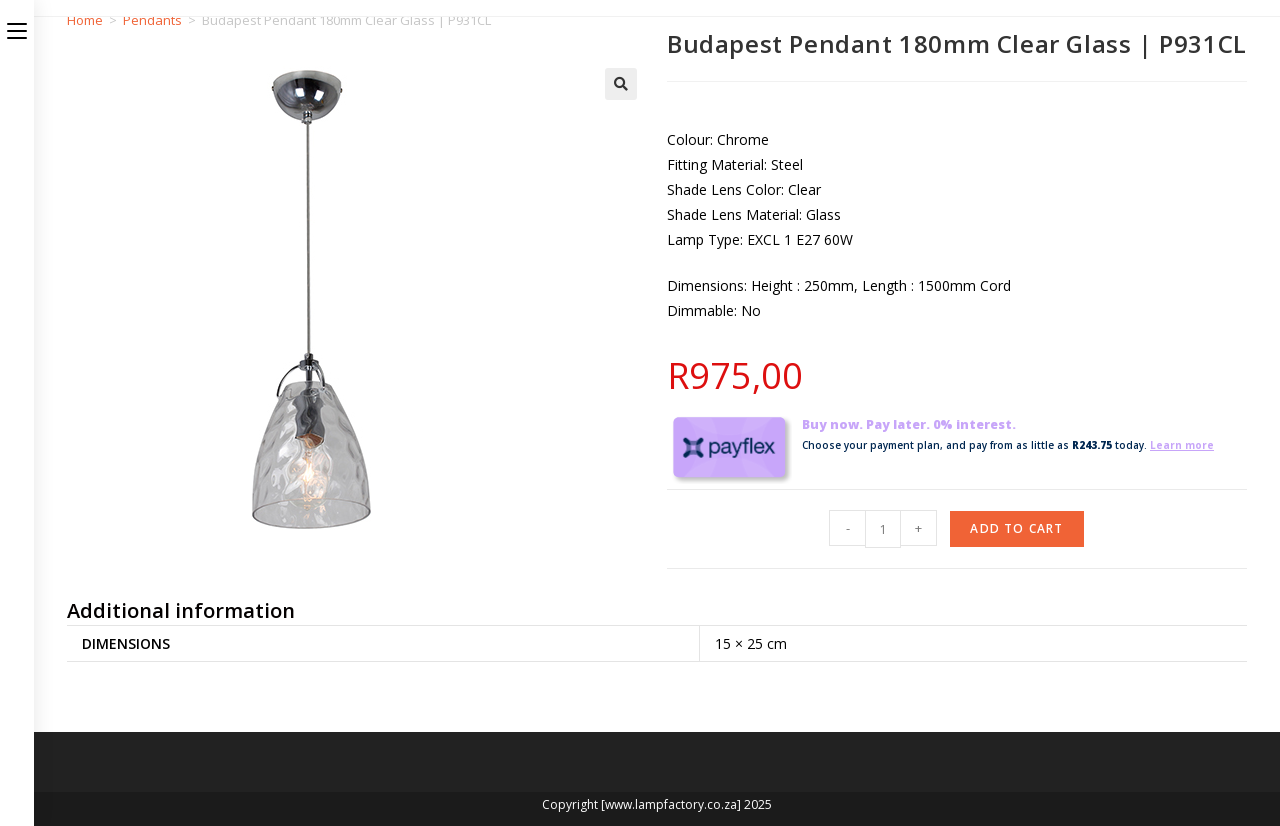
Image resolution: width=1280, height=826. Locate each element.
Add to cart (1016, 528)
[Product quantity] (883, 529)
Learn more (1182, 445)
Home (85, 20)
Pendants (152, 20)
